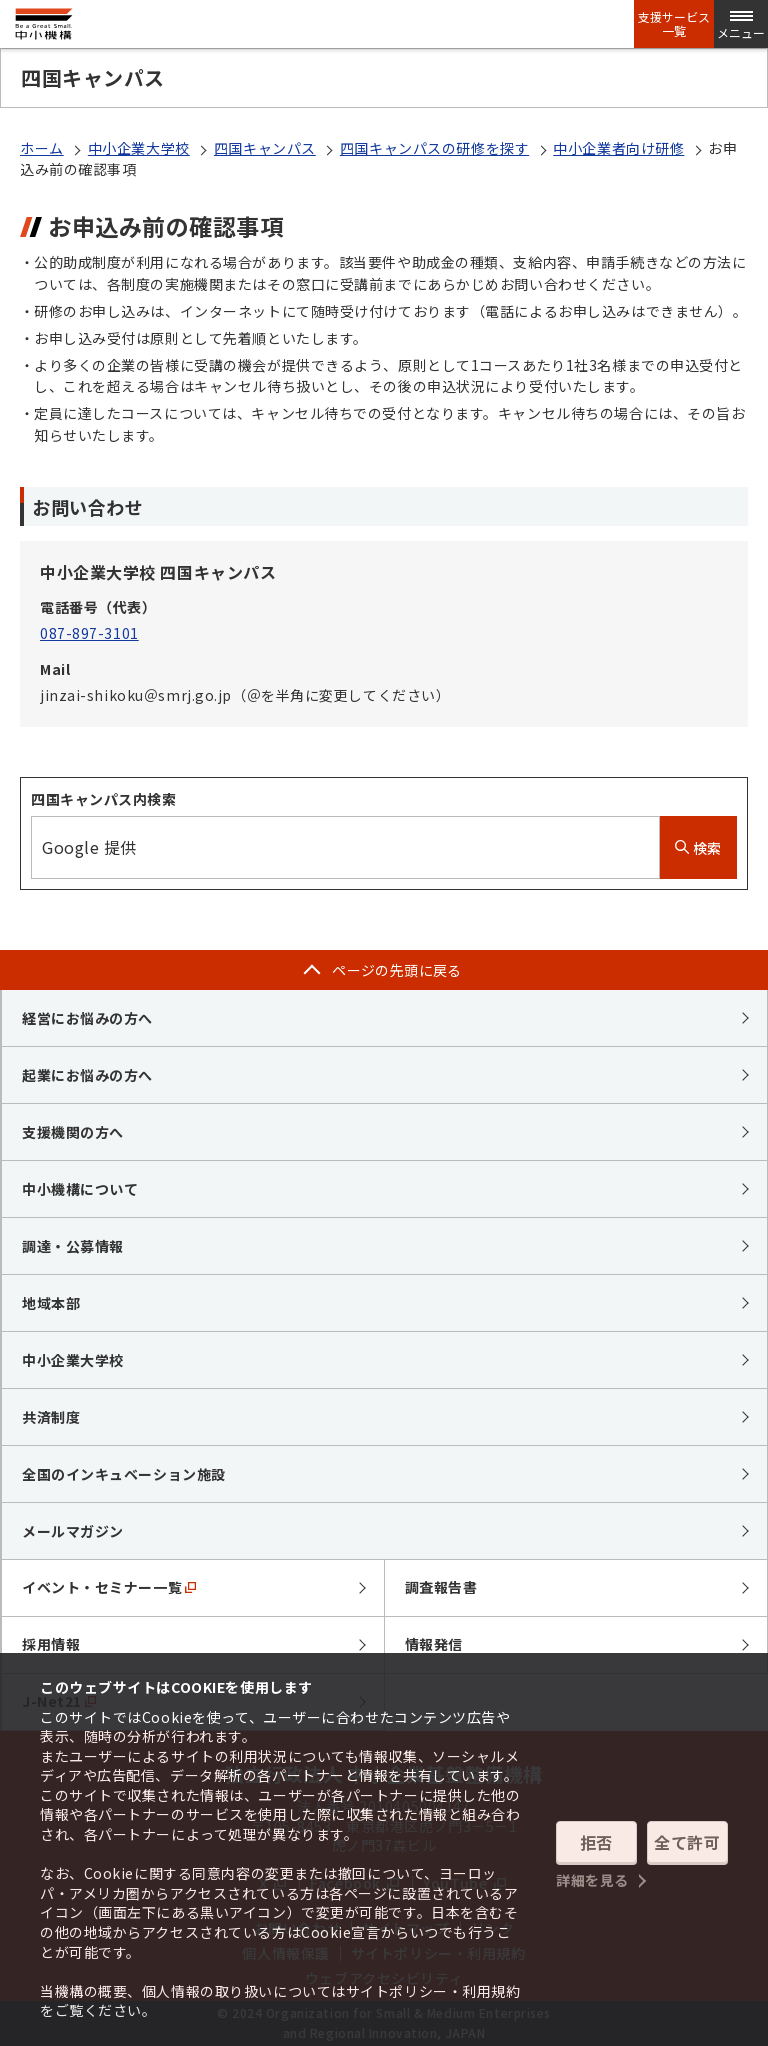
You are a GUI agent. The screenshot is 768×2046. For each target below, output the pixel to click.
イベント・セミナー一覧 (109, 1587)
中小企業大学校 (139, 148)
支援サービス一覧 (674, 24)
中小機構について (80, 1189)
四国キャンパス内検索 (104, 799)
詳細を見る (592, 1880)
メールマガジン (73, 1531)
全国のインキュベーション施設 (124, 1474)
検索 (698, 848)
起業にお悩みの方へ (87, 1075)
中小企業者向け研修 (618, 148)
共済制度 (51, 1417)
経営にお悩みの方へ (87, 1018)
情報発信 (434, 1644)
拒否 (596, 1842)
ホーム (42, 148)
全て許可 (687, 1842)
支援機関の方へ (73, 1132)
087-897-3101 (89, 633)
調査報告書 (441, 1587)
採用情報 (51, 1644)
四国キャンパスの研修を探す (434, 148)
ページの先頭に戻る (397, 970)
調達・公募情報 (73, 1246)
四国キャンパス (265, 148)
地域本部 (51, 1303)
